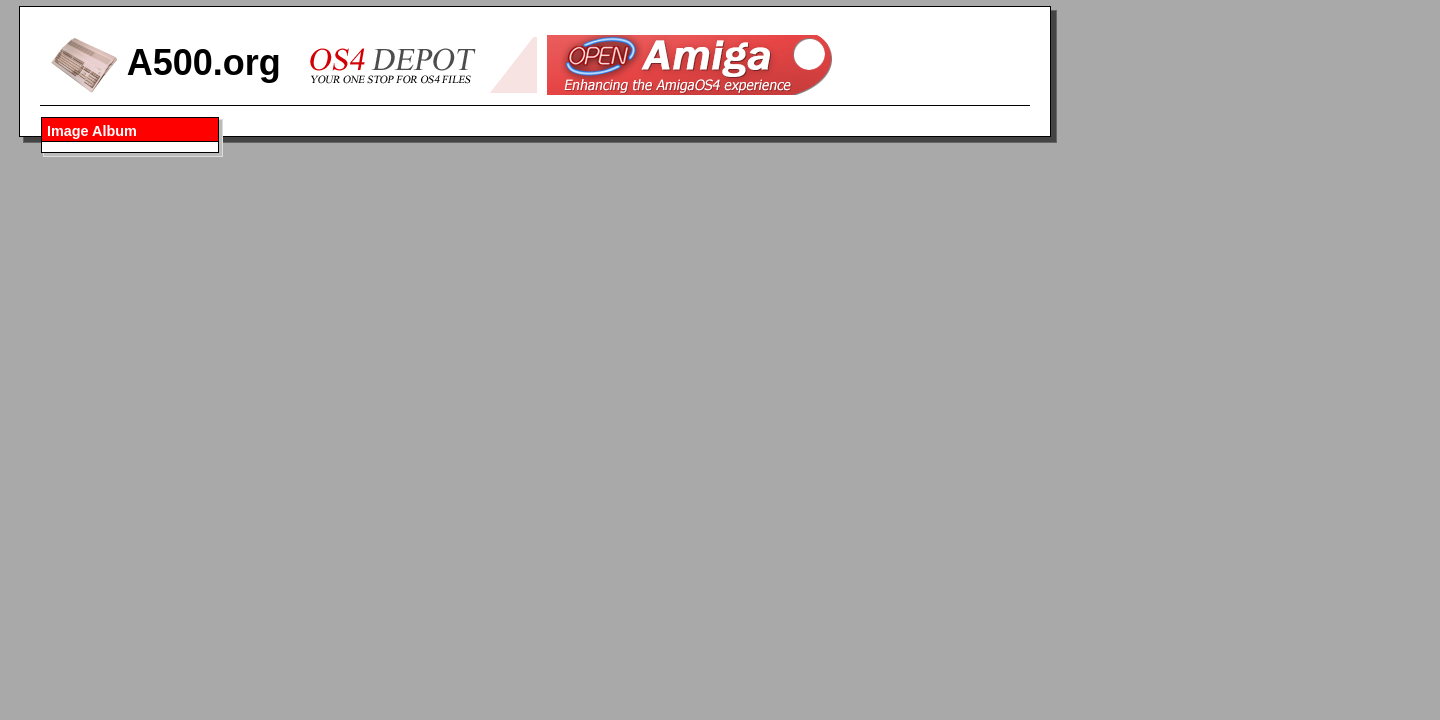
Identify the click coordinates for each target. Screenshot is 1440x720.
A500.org (165, 62)
